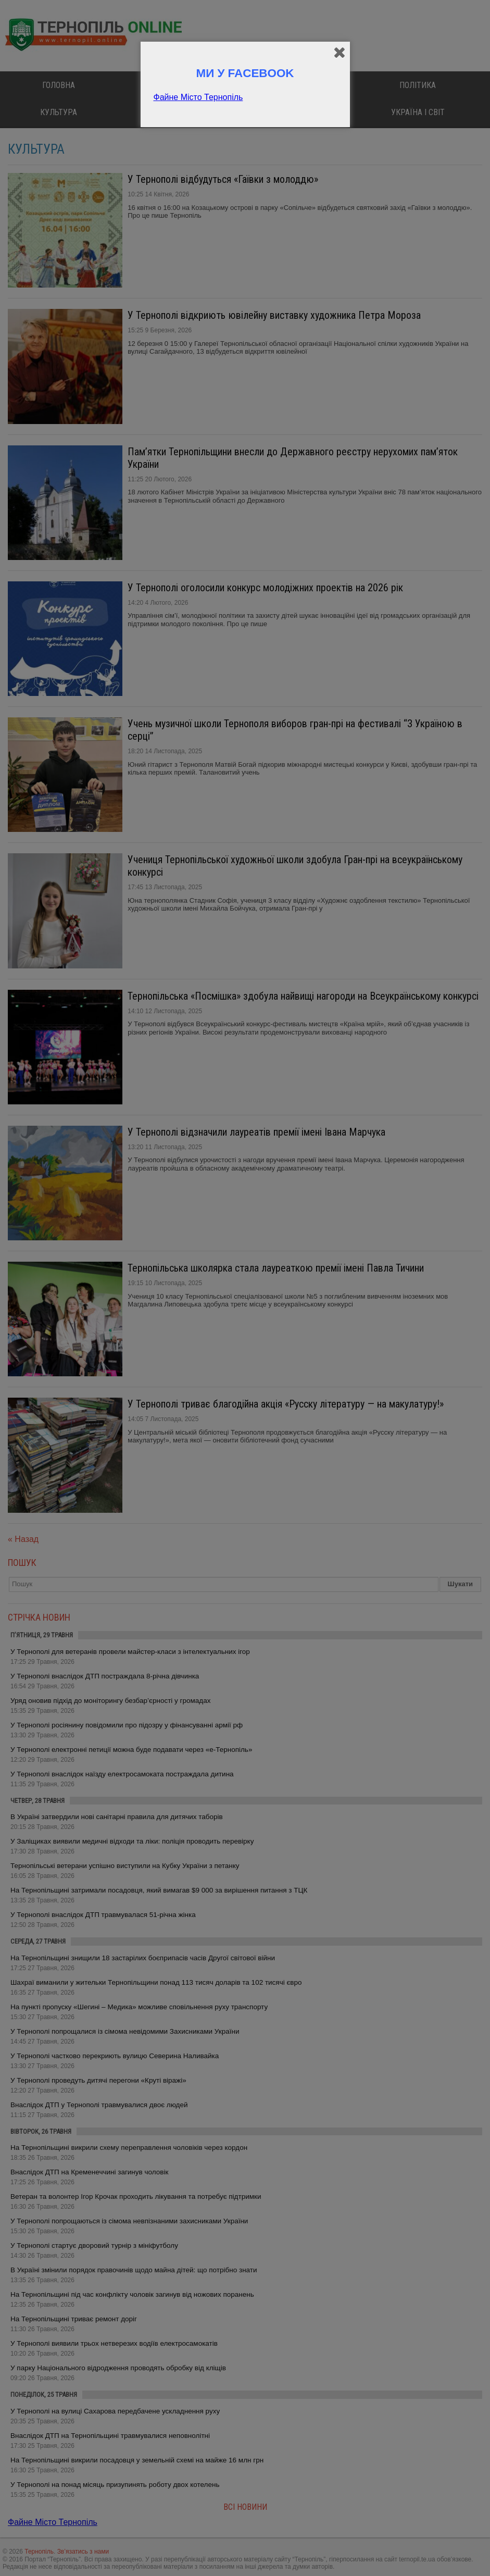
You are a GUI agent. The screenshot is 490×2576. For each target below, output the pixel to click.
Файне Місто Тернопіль (198, 97)
